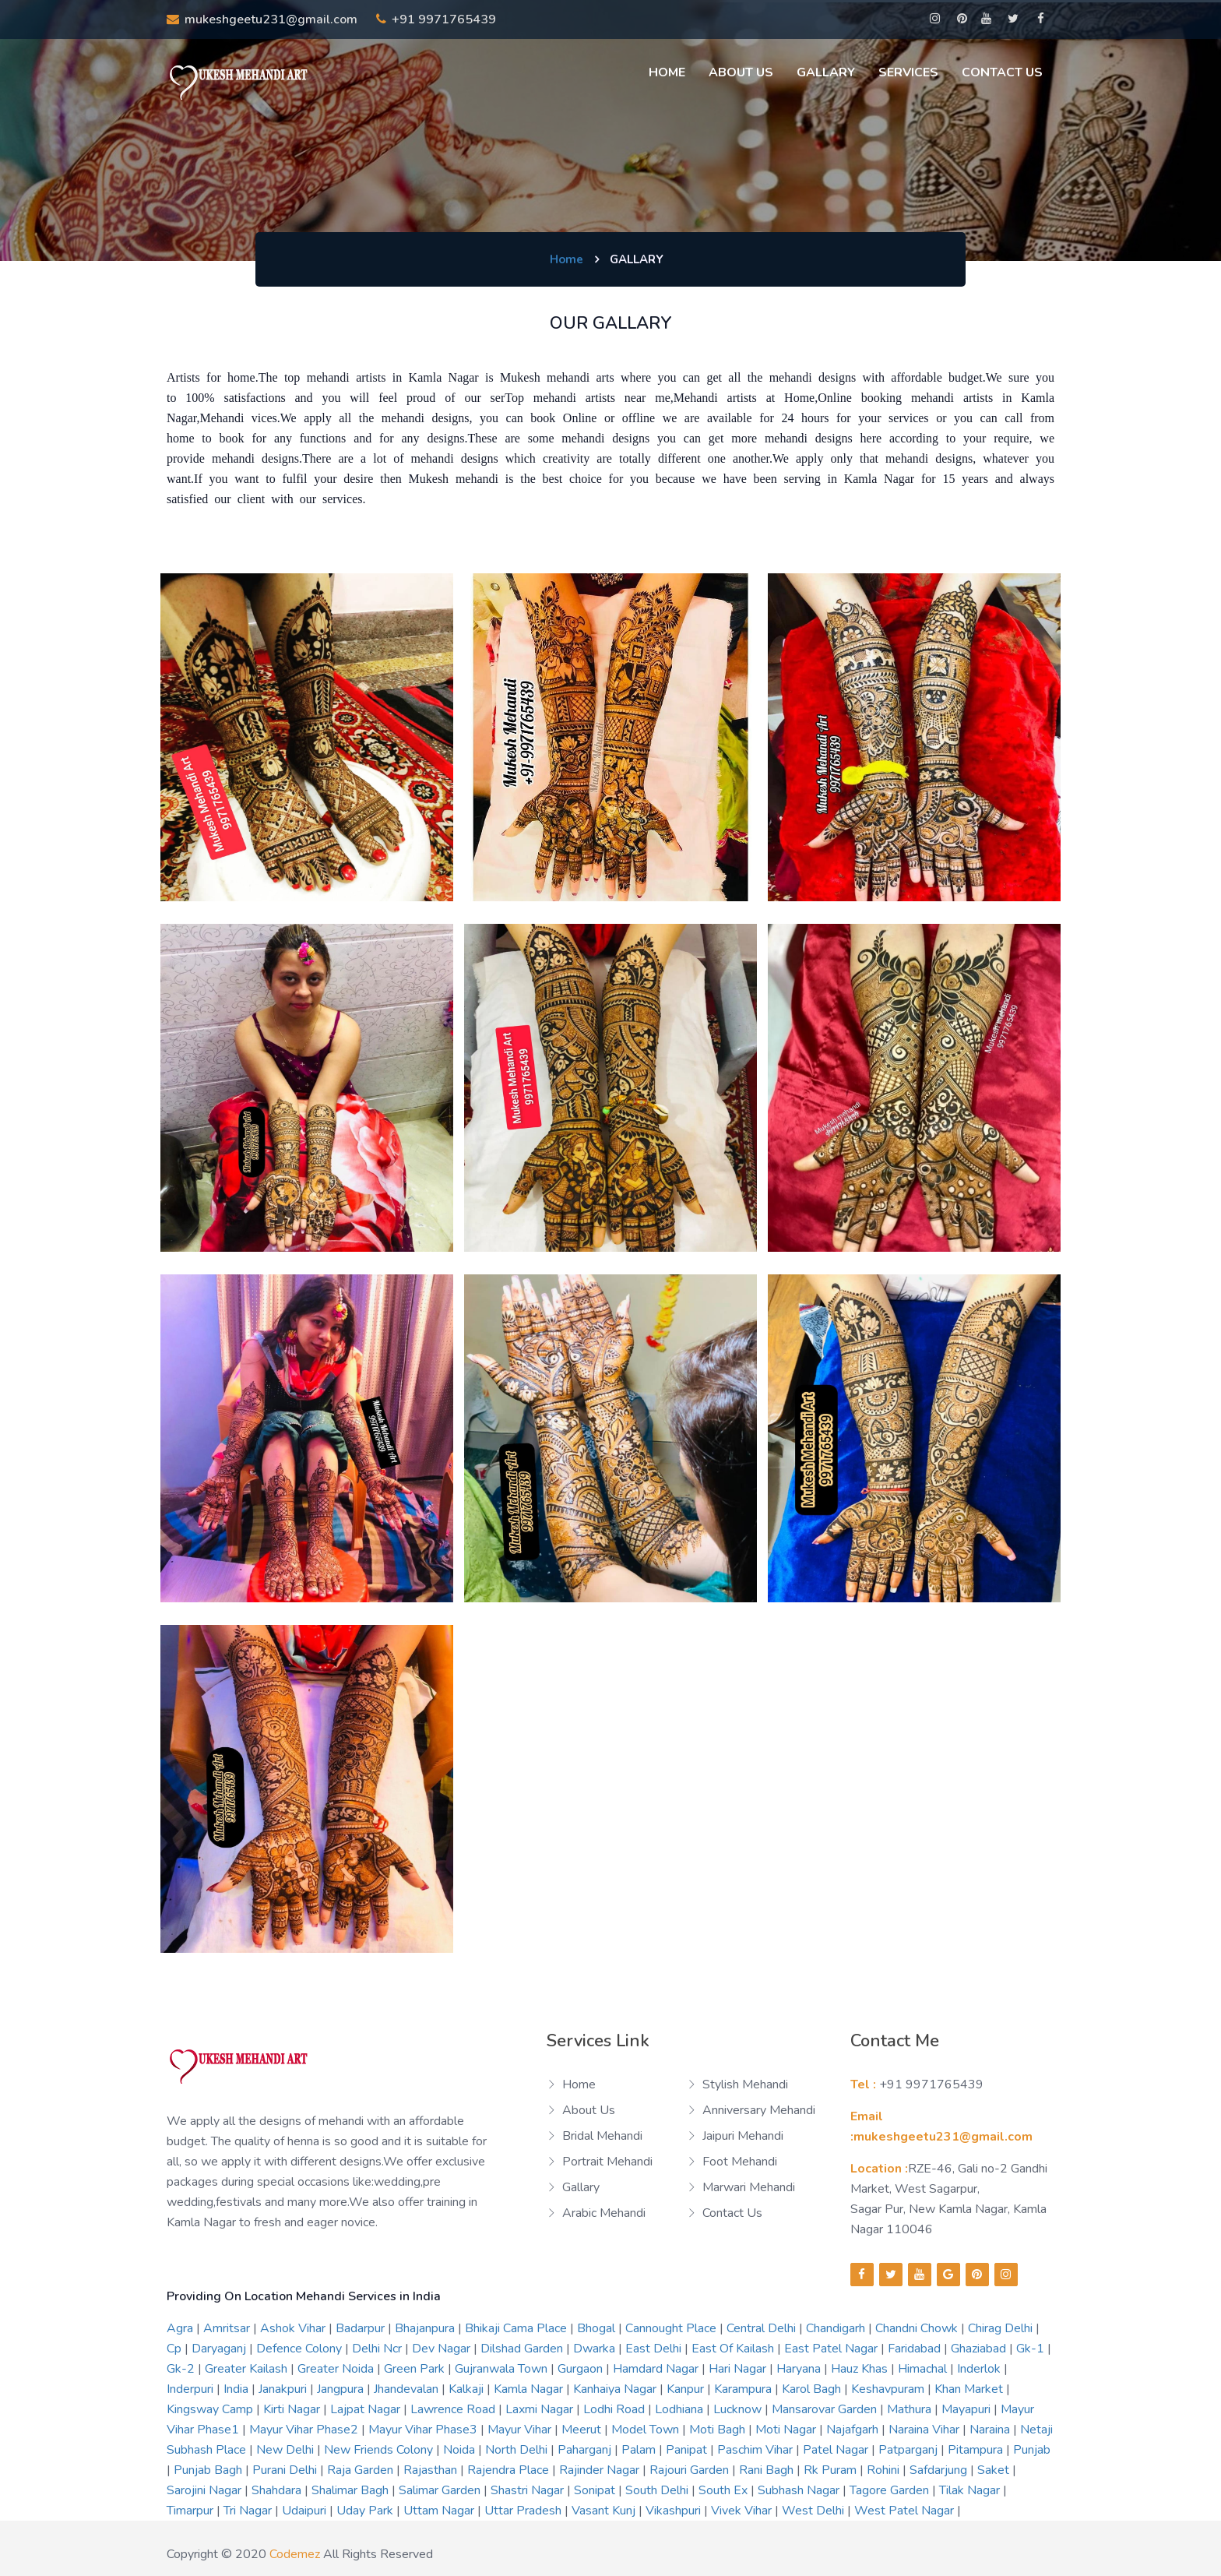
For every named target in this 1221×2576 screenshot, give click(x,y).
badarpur (362, 2328)
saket (994, 2470)
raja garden (361, 2470)
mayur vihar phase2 (305, 2429)
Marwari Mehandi (748, 2187)
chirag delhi (1002, 2328)
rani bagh (768, 2470)
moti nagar (787, 2429)
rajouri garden (690, 2470)
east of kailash (734, 2348)
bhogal (597, 2328)
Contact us (732, 2213)
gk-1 (1031, 2348)
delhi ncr (378, 2348)
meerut (582, 2429)
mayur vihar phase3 (424, 2429)
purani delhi (286, 2470)
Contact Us (1002, 72)
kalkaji (468, 2389)
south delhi (658, 2490)
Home (667, 72)
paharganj (586, 2449)
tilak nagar (971, 2490)
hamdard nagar (657, 2368)
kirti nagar (293, 2409)
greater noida (337, 2368)
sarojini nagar (206, 2490)
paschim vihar (756, 2449)
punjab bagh (209, 2470)
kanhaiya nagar (616, 2389)
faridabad (916, 2348)
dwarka (595, 2348)
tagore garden (891, 2490)
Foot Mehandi (739, 2161)
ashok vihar (294, 2328)
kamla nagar (530, 2389)
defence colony (300, 2348)
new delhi (286, 2449)
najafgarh (853, 2429)
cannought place (672, 2328)
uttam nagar (440, 2510)
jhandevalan (408, 2389)
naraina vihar (925, 2429)
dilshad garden (523, 2348)
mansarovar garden (826, 2409)
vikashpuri (675, 2510)
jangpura (342, 2389)
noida (460, 2449)
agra (181, 2328)
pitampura (977, 2449)
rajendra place (509, 2470)
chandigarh (837, 2328)
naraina (991, 2429)
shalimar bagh (351, 2490)
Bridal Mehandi (602, 2135)
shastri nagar (529, 2490)
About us (741, 72)
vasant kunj (605, 2510)
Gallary (826, 72)
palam (640, 2449)
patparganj (909, 2449)
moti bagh (718, 2429)
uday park (366, 2510)
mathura (910, 2409)
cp (176, 2348)
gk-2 (182, 2368)
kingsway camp (211, 2409)
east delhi (654, 2348)
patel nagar (837, 2449)
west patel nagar (905, 2510)
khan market (970, 2389)
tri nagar (249, 2510)
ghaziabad (980, 2348)
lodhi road (615, 2409)
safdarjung (940, 2470)
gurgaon (582, 2368)
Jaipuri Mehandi (742, 2135)
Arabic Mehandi (604, 2213)
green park (416, 2368)
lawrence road (454, 2409)
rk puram (832, 2470)
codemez (294, 2554)
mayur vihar (520, 2429)
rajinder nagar (600, 2470)
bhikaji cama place (517, 2328)
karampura (744, 2389)
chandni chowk (918, 2328)
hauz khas (861, 2368)
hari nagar (739, 2368)
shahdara (278, 2490)
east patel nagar (832, 2348)
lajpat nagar (366, 2409)
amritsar (228, 2328)
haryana (800, 2368)
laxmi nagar (540, 2409)
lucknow (739, 2409)
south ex (724, 2490)
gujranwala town (503, 2368)
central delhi (763, 2328)
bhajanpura (426, 2328)
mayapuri (967, 2409)
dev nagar (442, 2348)
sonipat (596, 2490)
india (237, 2389)
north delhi (518, 2449)
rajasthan (431, 2470)
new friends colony (380, 2449)
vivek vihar (743, 2510)
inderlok (980, 2368)
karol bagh (813, 2389)
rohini (885, 2470)
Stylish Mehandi (745, 2084)
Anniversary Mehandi (758, 2110)
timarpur (191, 2510)
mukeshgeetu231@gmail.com (262, 19)
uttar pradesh (524, 2510)
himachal (924, 2368)
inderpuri (191, 2389)
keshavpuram (889, 2389)
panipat (688, 2449)
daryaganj (220, 2348)
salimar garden (441, 2490)
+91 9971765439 (436, 19)
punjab (1031, 2449)
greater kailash (247, 2368)
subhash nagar (800, 2490)
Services (908, 72)
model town (646, 2429)
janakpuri (284, 2389)
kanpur (687, 2389)
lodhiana (680, 2409)
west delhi (814, 2510)
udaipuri (305, 2510)
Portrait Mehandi (607, 2161)
